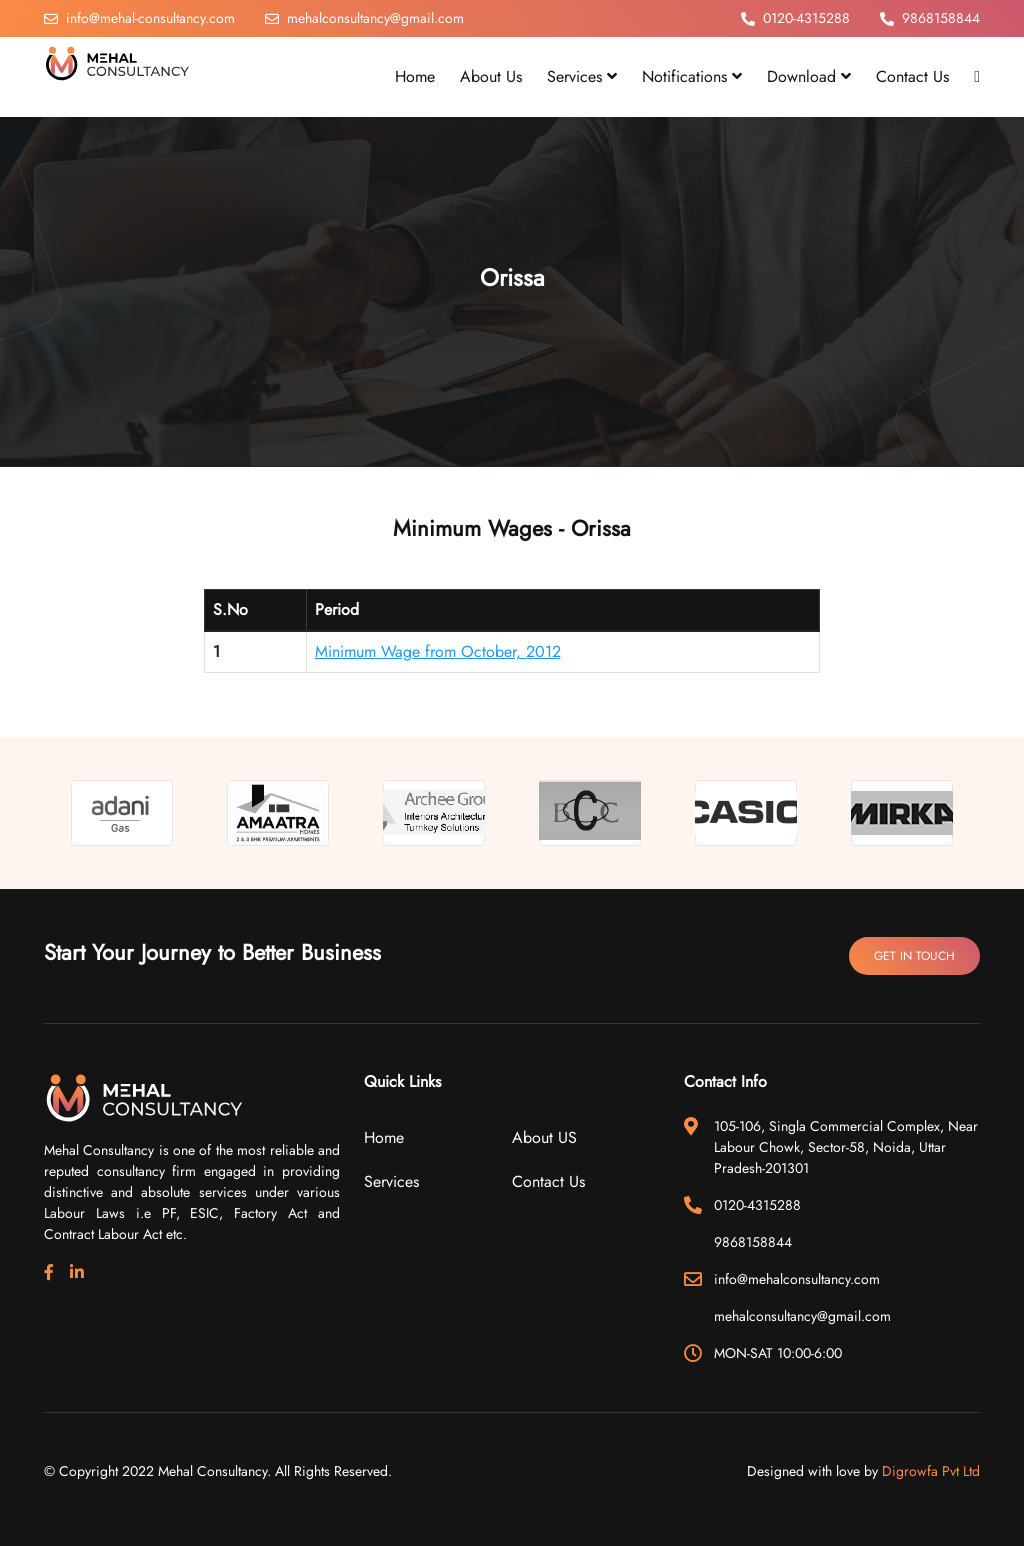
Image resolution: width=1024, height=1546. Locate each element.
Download (809, 76)
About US (544, 1137)
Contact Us (548, 1181)
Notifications (692, 76)
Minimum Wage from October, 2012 (438, 651)
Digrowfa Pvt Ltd (931, 1471)
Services (582, 76)
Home (384, 1137)
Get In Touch (914, 956)
